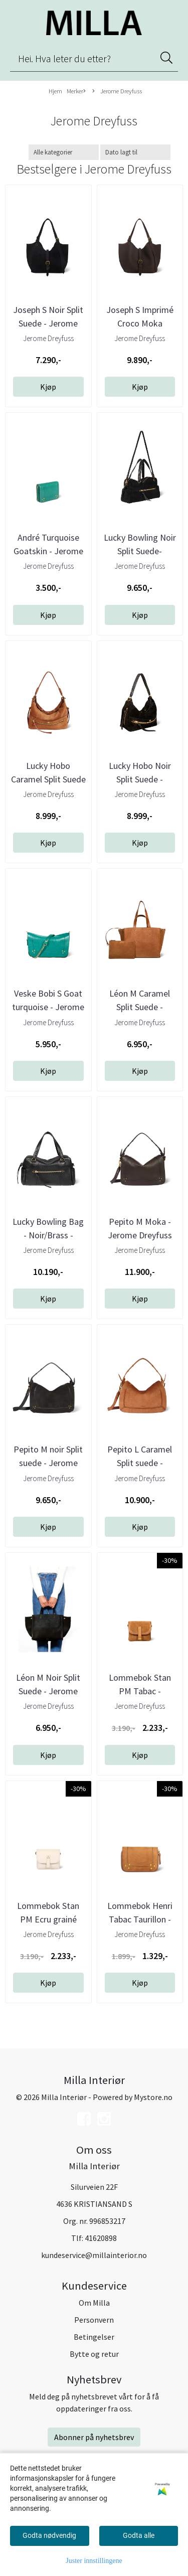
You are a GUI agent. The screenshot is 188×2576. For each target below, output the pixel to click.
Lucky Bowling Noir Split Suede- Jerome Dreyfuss (140, 551)
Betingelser (94, 2337)
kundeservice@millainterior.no (94, 2255)
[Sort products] (135, 152)
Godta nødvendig (49, 2535)
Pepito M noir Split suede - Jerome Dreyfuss (48, 1462)
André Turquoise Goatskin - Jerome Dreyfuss (48, 551)
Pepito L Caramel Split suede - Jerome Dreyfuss (139, 1462)
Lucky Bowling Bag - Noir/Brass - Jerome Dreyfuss (48, 1235)
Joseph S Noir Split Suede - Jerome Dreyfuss (48, 323)
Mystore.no (153, 2097)
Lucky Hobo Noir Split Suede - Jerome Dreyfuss (140, 779)
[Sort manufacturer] (64, 152)
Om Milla (94, 2303)
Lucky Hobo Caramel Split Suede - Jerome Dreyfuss (48, 779)
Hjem (55, 91)
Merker (76, 91)
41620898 (101, 2238)
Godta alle (138, 2535)
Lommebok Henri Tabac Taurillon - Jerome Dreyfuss (139, 1919)
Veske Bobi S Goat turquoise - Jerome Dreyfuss (48, 1007)
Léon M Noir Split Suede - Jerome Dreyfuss (48, 1691)
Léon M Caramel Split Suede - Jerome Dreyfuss (140, 1007)
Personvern (94, 2320)
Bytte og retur (94, 2354)
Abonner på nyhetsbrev (94, 2437)
